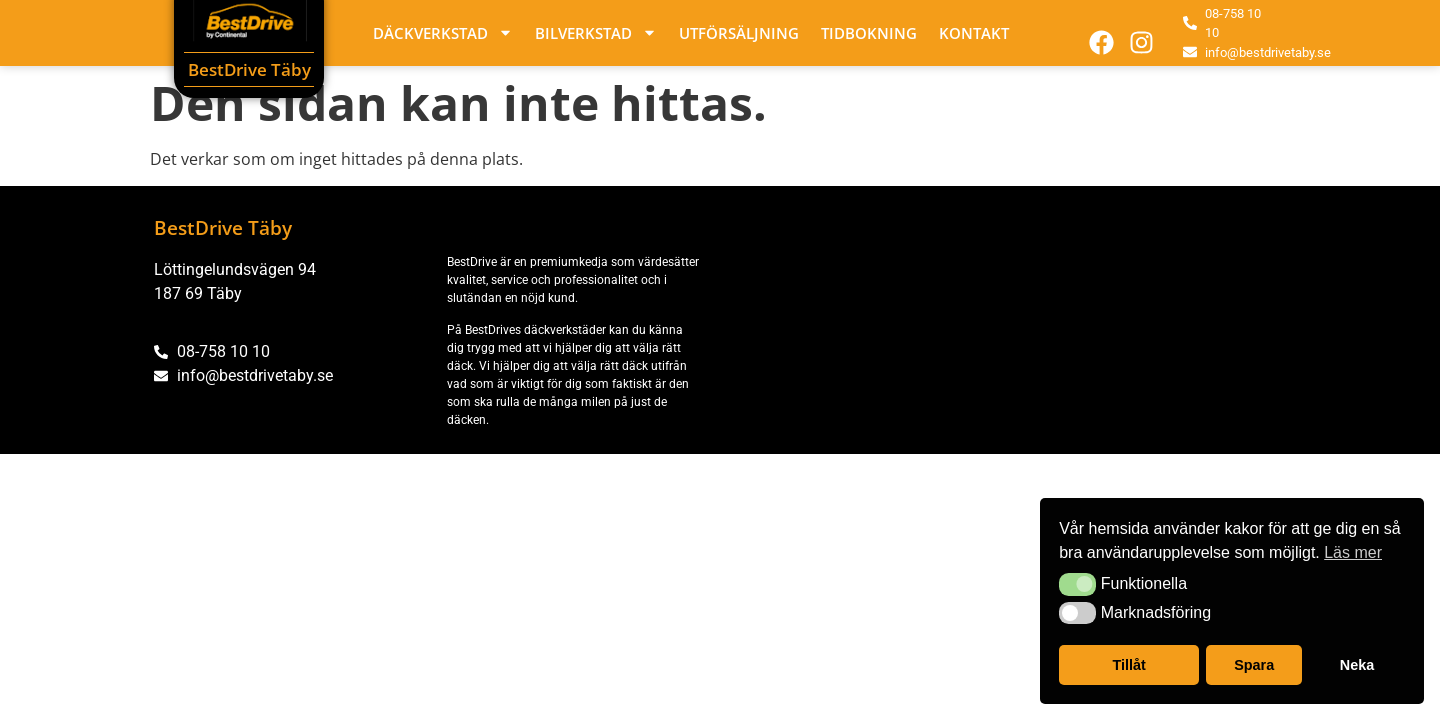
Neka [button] (1357, 665)
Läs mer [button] (1353, 552)
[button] (1077, 584)
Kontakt (974, 33)
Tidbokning (869, 33)
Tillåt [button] (1129, 665)
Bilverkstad (596, 33)
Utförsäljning (739, 33)
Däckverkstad (443, 33)
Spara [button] (1254, 665)
